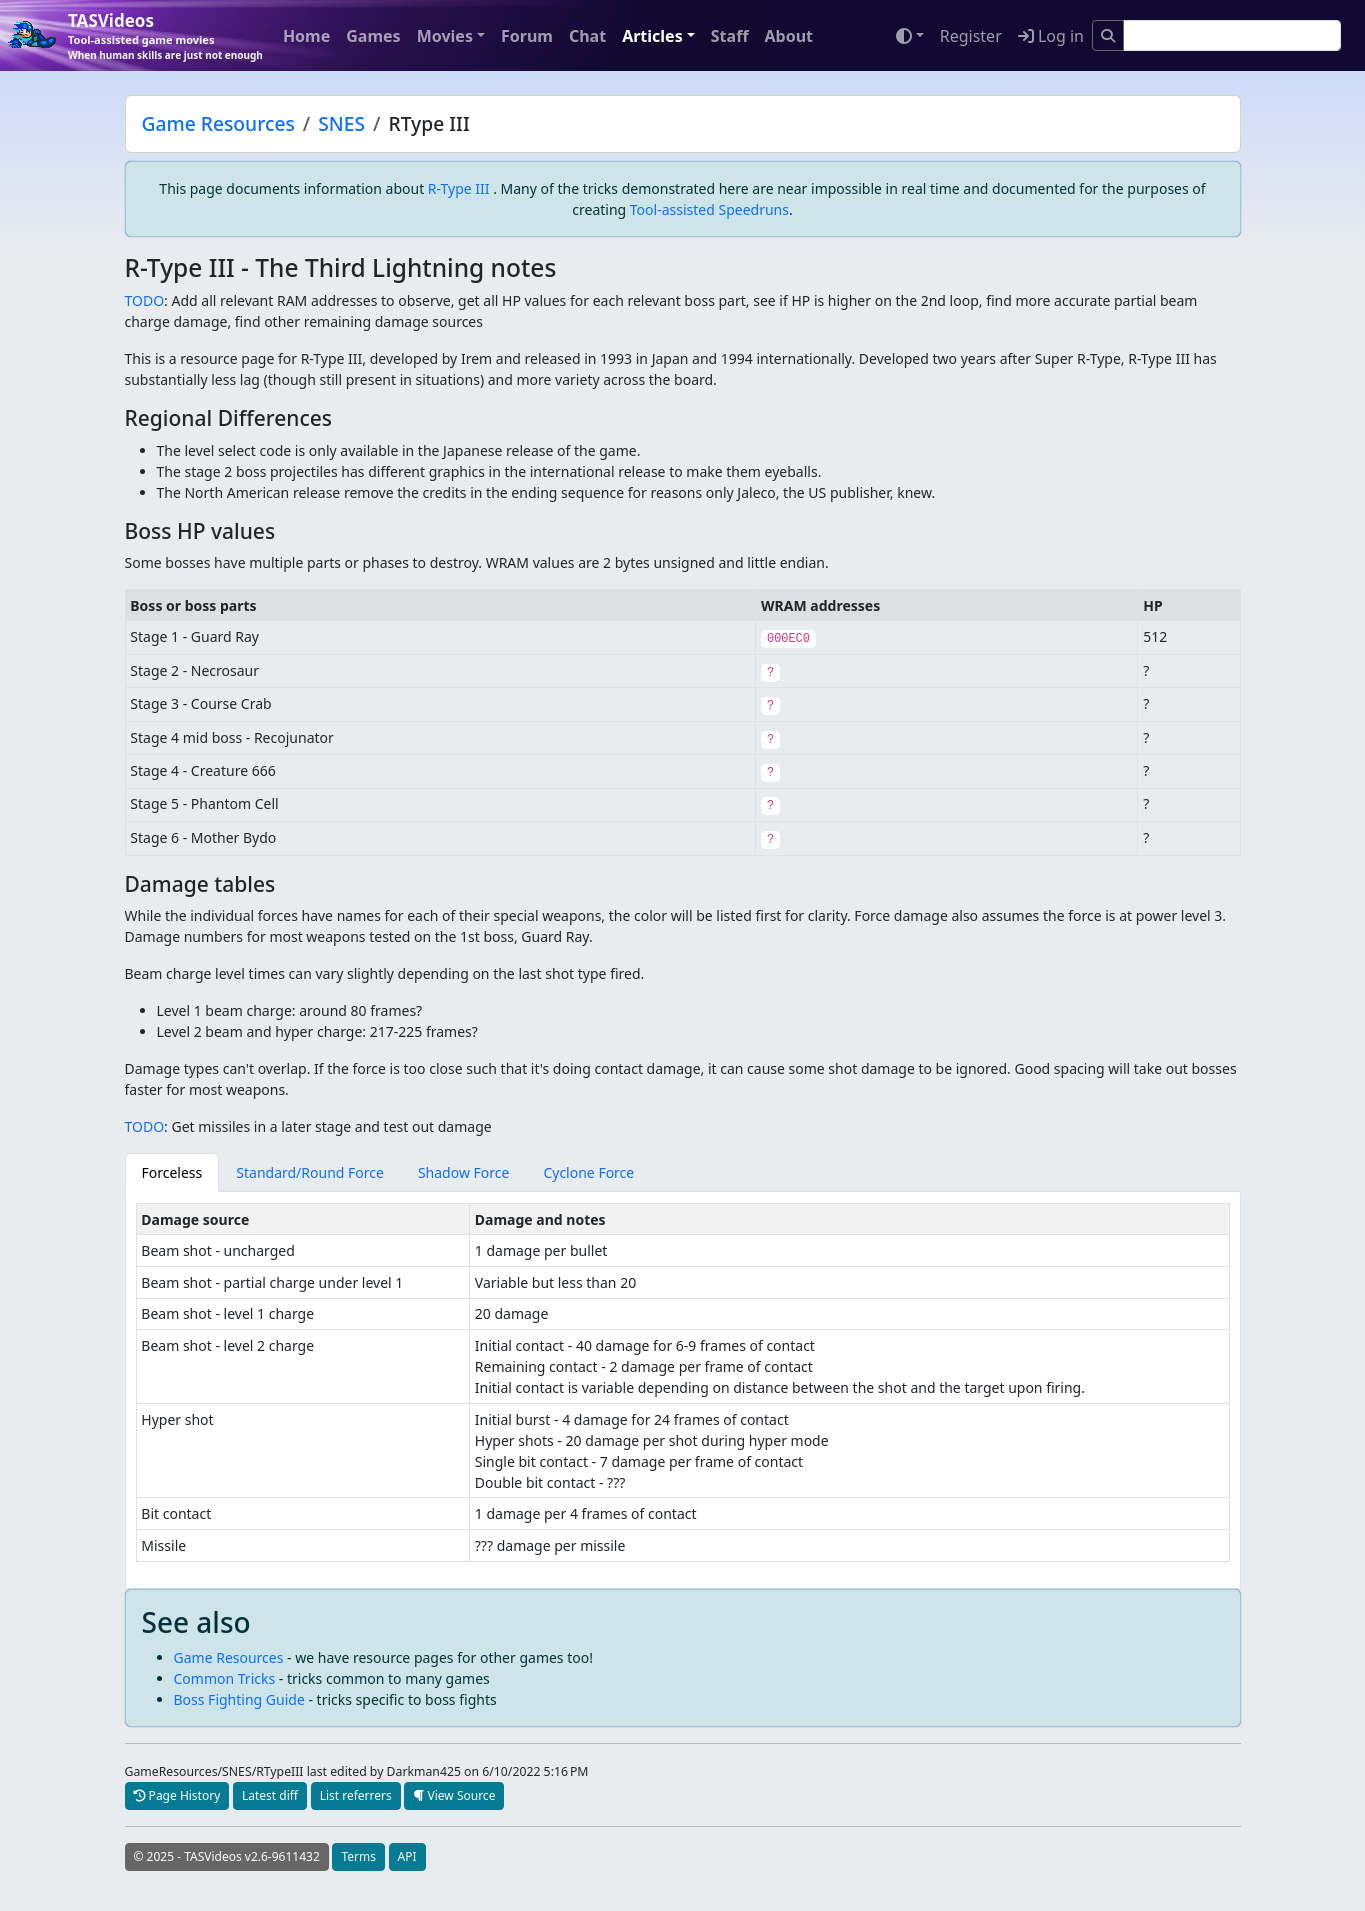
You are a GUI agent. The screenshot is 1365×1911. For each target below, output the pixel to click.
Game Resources (218, 123)
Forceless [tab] (172, 1172)
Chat (587, 36)
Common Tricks (225, 1678)
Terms (358, 1856)
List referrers (356, 1795)
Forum (527, 36)
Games (373, 36)
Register (971, 36)
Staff (730, 36)
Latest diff (270, 1795)
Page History (177, 1795)
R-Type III (459, 188)
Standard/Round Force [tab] (310, 1172)
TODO (145, 300)
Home (306, 36)
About (788, 36)
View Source (454, 1795)
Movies (445, 36)
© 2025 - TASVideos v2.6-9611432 (227, 1856)
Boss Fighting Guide (239, 1699)
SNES (341, 123)
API (407, 1856)
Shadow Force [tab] (464, 1172)
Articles (652, 36)
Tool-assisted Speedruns (709, 209)
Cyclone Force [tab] (588, 1172)
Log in (1051, 36)
